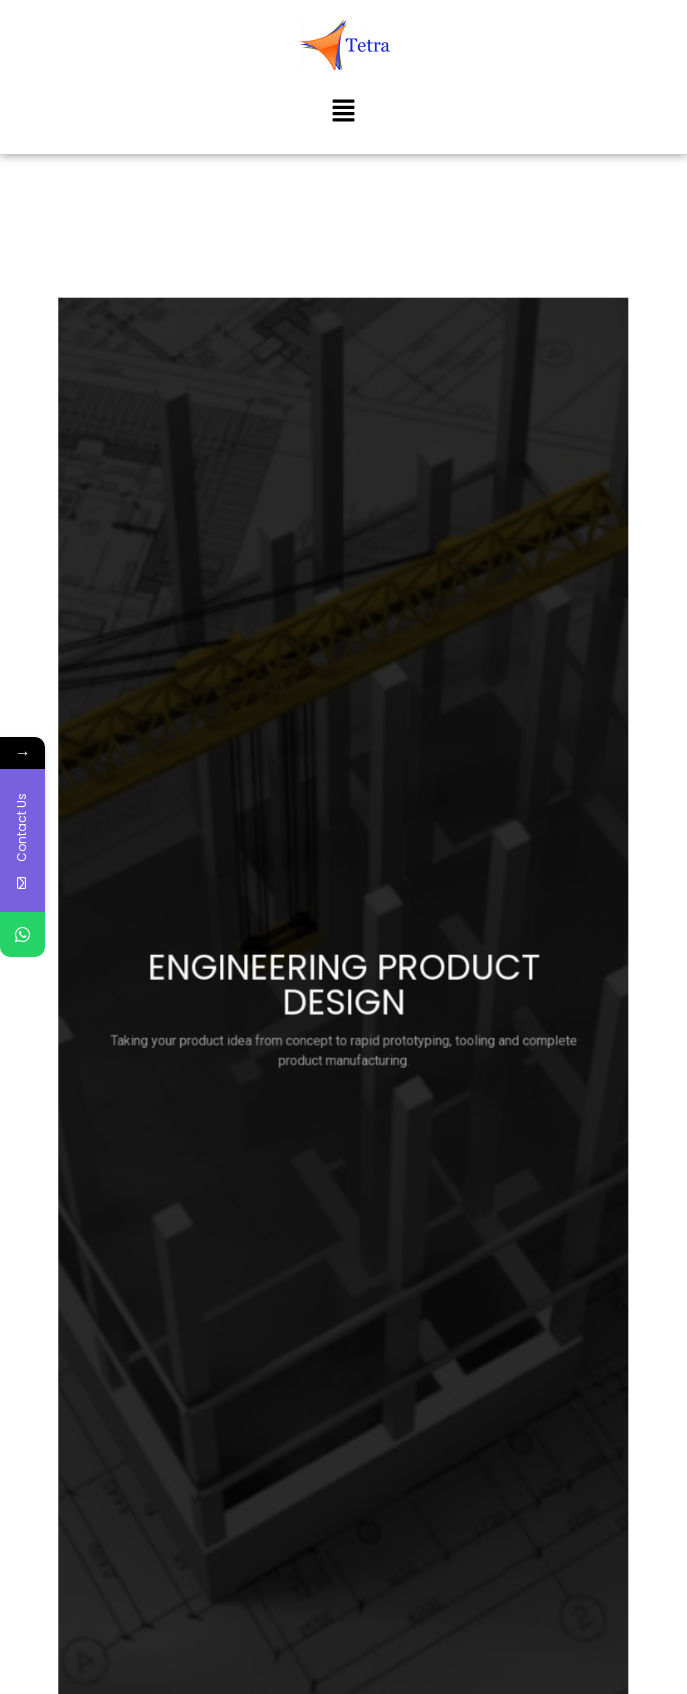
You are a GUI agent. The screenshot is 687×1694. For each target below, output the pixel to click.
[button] (343, 112)
